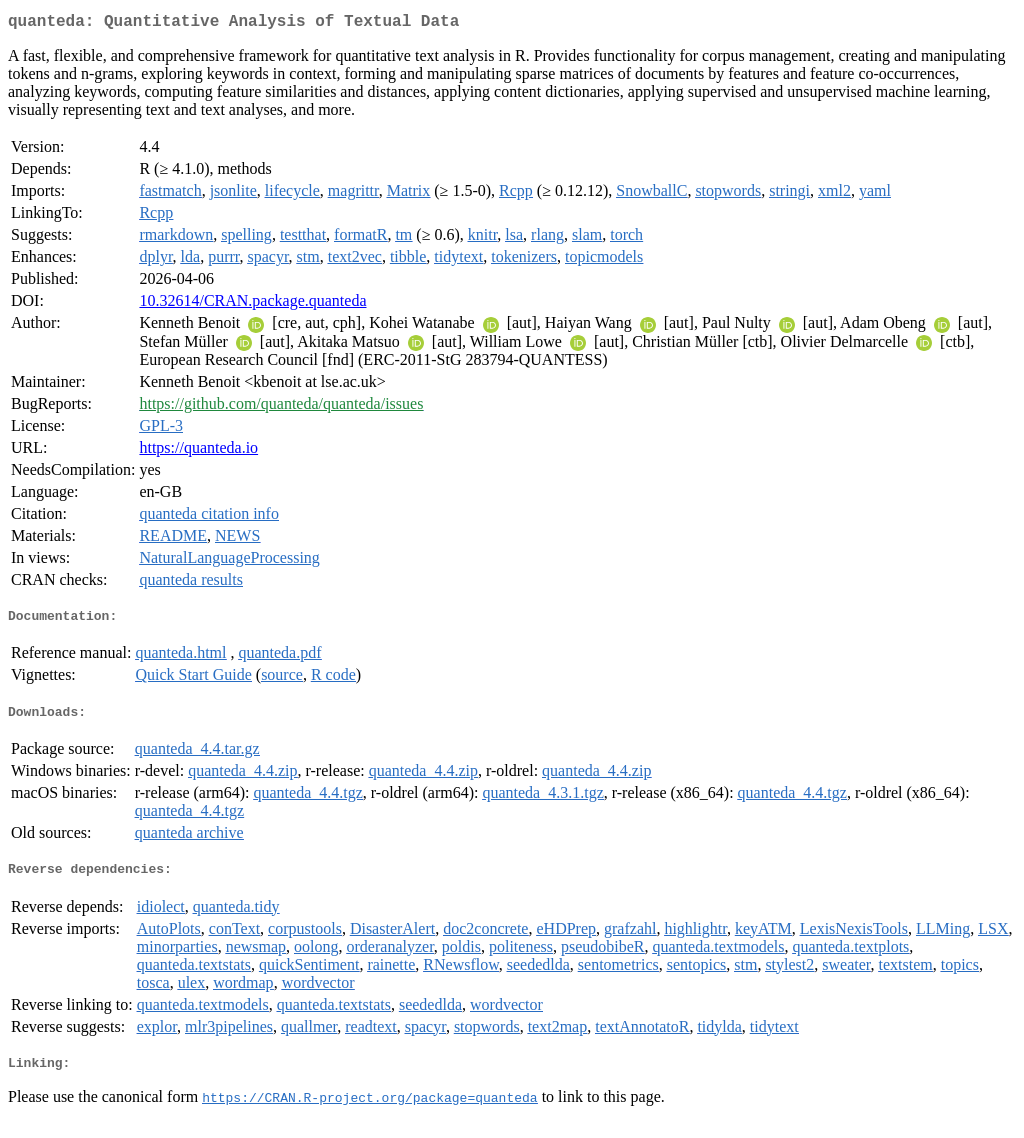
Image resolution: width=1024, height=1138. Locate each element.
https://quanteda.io (198, 451)
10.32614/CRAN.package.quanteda (252, 304)
